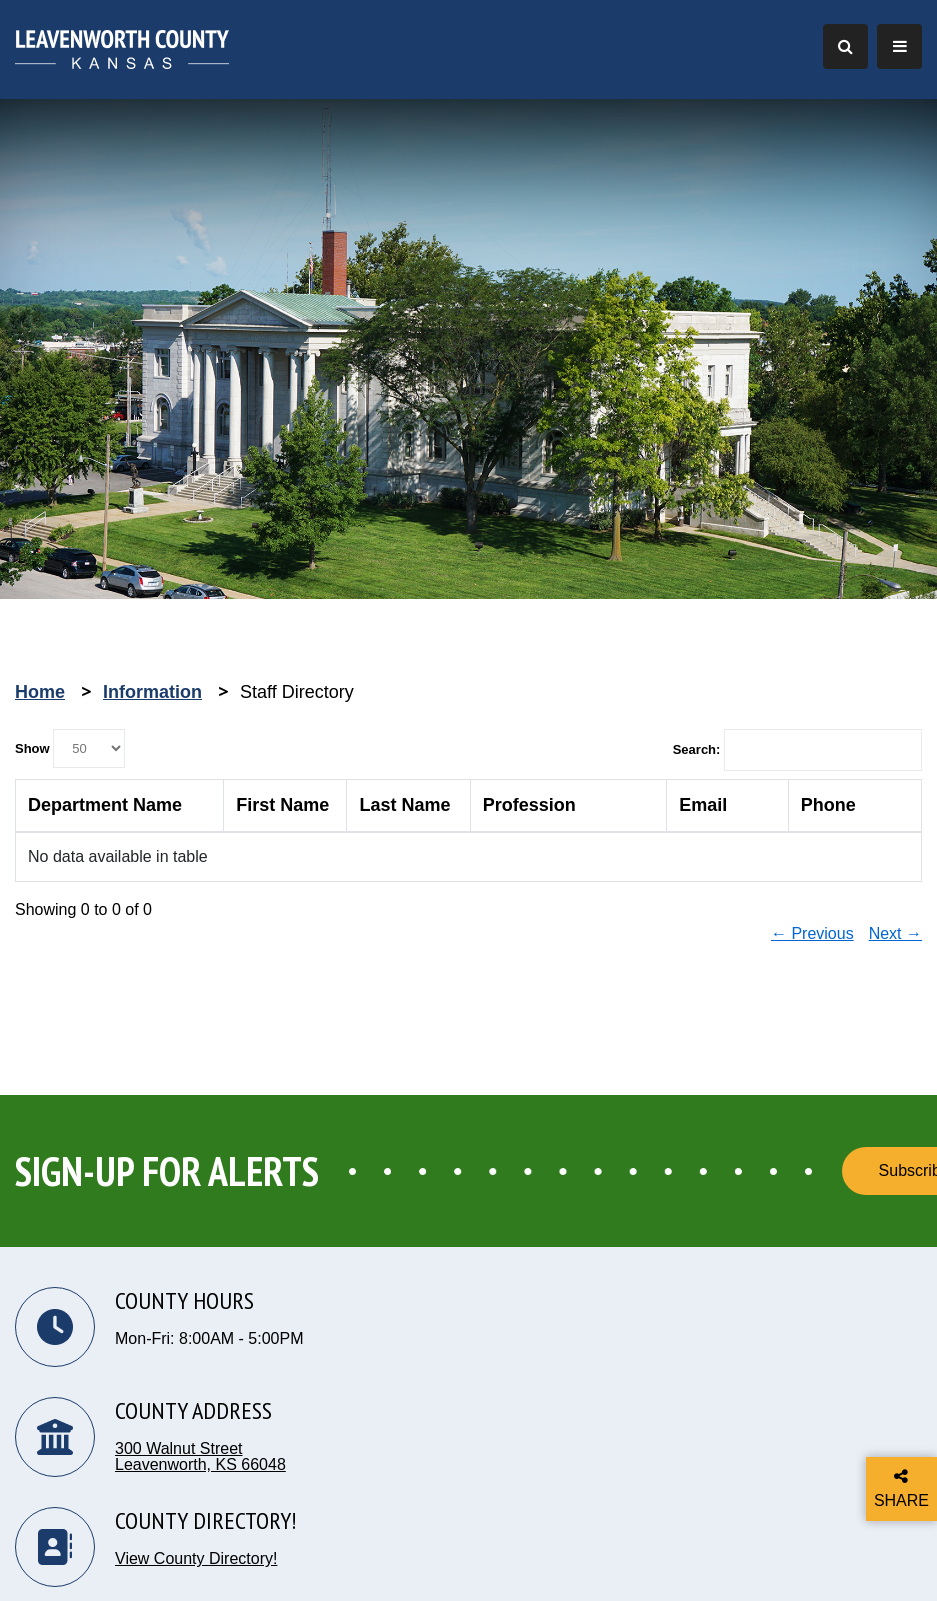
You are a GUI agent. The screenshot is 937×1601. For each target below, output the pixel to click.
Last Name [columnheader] (404, 805)
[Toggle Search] (845, 46)
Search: (797, 750)
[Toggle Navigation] (899, 46)
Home (40, 692)
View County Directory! (196, 1559)
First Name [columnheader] (282, 805)
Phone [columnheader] (828, 805)
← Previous (812, 933)
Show (70, 748)
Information (152, 692)
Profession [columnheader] (529, 805)
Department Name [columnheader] (105, 805)
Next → (895, 933)
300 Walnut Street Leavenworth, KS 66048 (200, 1457)
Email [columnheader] (703, 805)
